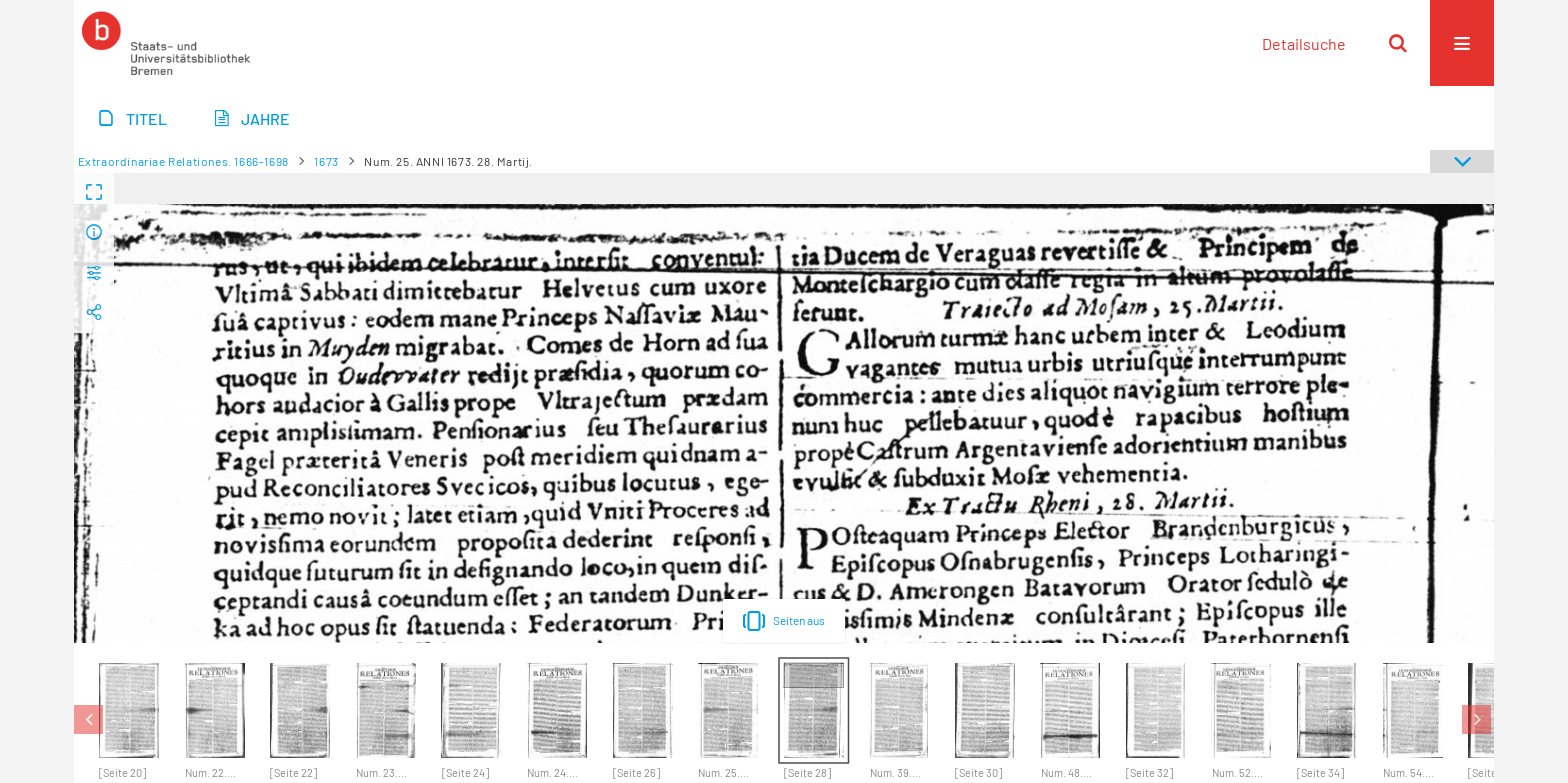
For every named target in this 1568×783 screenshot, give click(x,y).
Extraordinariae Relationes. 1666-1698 (183, 161)
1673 (326, 161)
